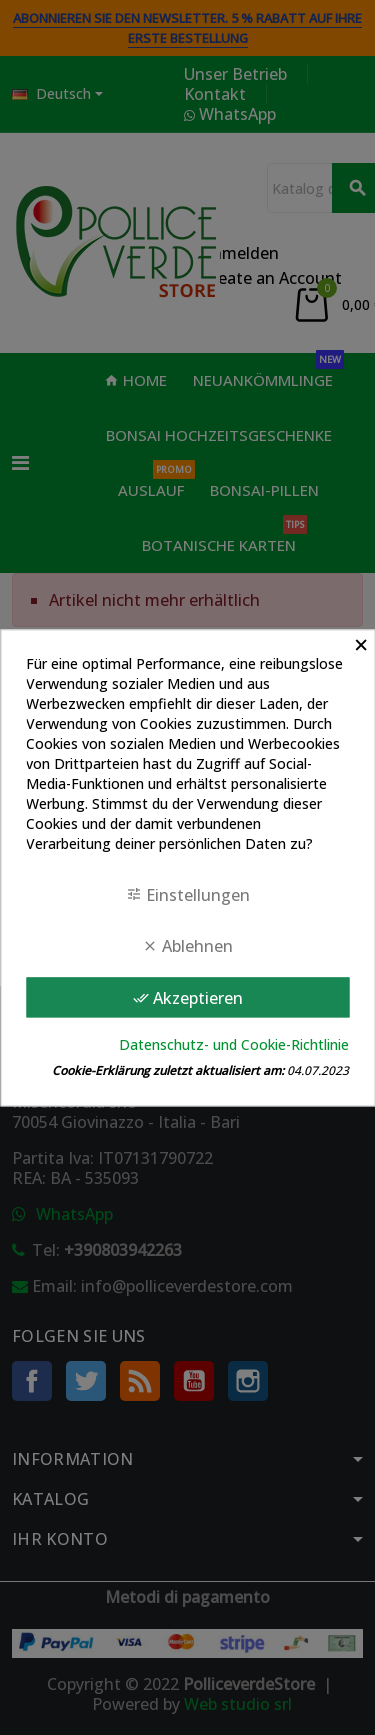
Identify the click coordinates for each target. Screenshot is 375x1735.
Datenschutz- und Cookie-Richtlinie (234, 1044)
